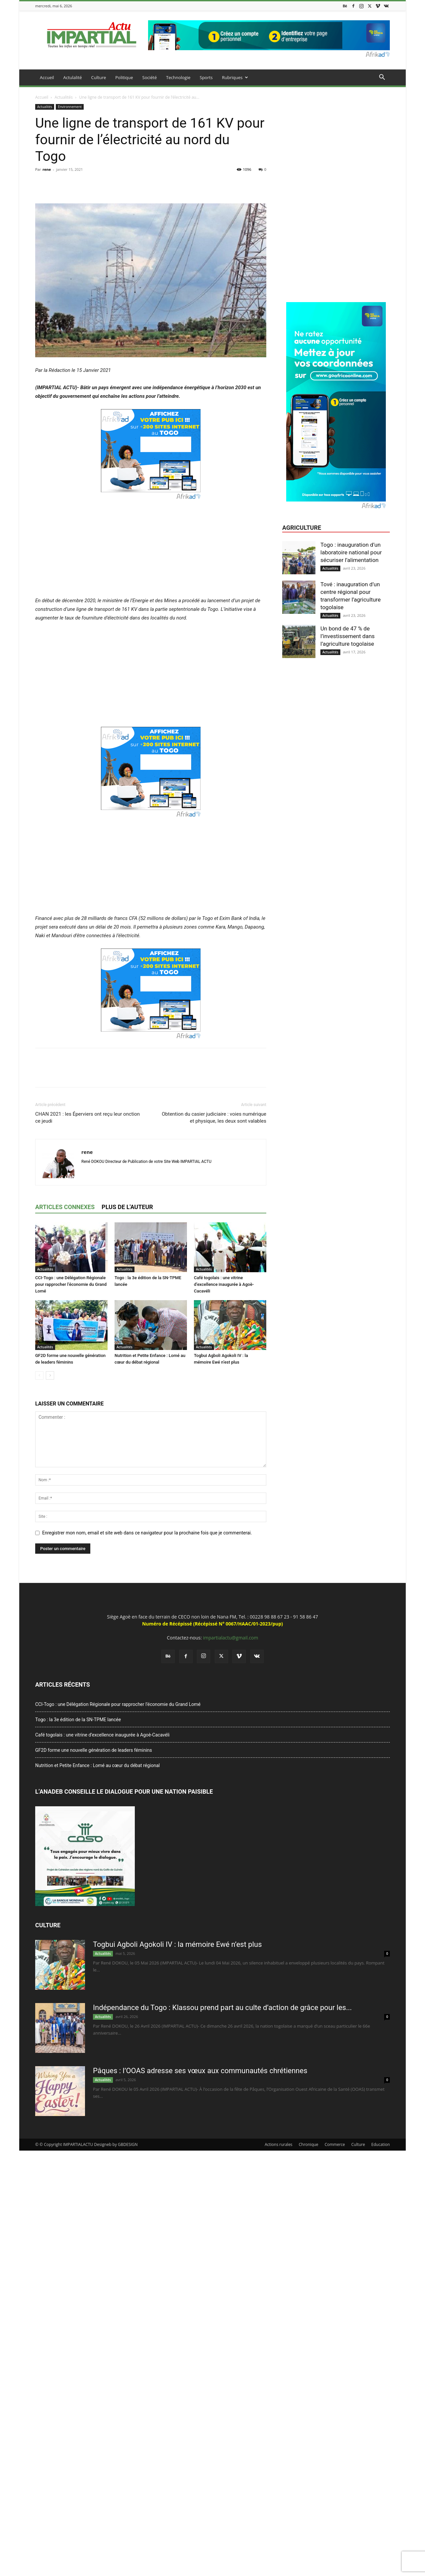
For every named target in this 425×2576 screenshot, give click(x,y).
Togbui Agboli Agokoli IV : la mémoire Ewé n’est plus (177, 1944)
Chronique (308, 2144)
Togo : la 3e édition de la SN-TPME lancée (78, 1719)
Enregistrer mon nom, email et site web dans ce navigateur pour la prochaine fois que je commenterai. (147, 1532)
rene (46, 169)
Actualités (64, 97)
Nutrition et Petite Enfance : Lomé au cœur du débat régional (97, 1765)
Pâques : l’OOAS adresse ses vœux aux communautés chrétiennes (200, 2071)
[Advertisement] (150, 547)
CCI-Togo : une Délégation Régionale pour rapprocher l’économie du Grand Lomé (71, 1284)
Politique (124, 77)
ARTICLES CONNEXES (65, 1206)
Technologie (178, 77)
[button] (382, 78)
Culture (98, 77)
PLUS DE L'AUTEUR (127, 1206)
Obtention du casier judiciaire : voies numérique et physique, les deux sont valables (214, 1117)
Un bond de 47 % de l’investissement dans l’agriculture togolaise (347, 636)
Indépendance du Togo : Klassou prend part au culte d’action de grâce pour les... (222, 2007)
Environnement (70, 106)
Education (380, 2144)
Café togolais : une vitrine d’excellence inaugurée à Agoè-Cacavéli (224, 1284)
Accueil (47, 77)
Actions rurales (278, 2144)
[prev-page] (39, 1375)
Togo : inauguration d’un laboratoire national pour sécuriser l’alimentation (351, 552)
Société (149, 77)
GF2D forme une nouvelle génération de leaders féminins (93, 1750)
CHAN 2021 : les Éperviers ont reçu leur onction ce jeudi (87, 1117)
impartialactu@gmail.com (230, 1637)
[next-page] (50, 1375)
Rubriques (235, 77)
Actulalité (72, 77)
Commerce (335, 2144)
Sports (206, 77)
